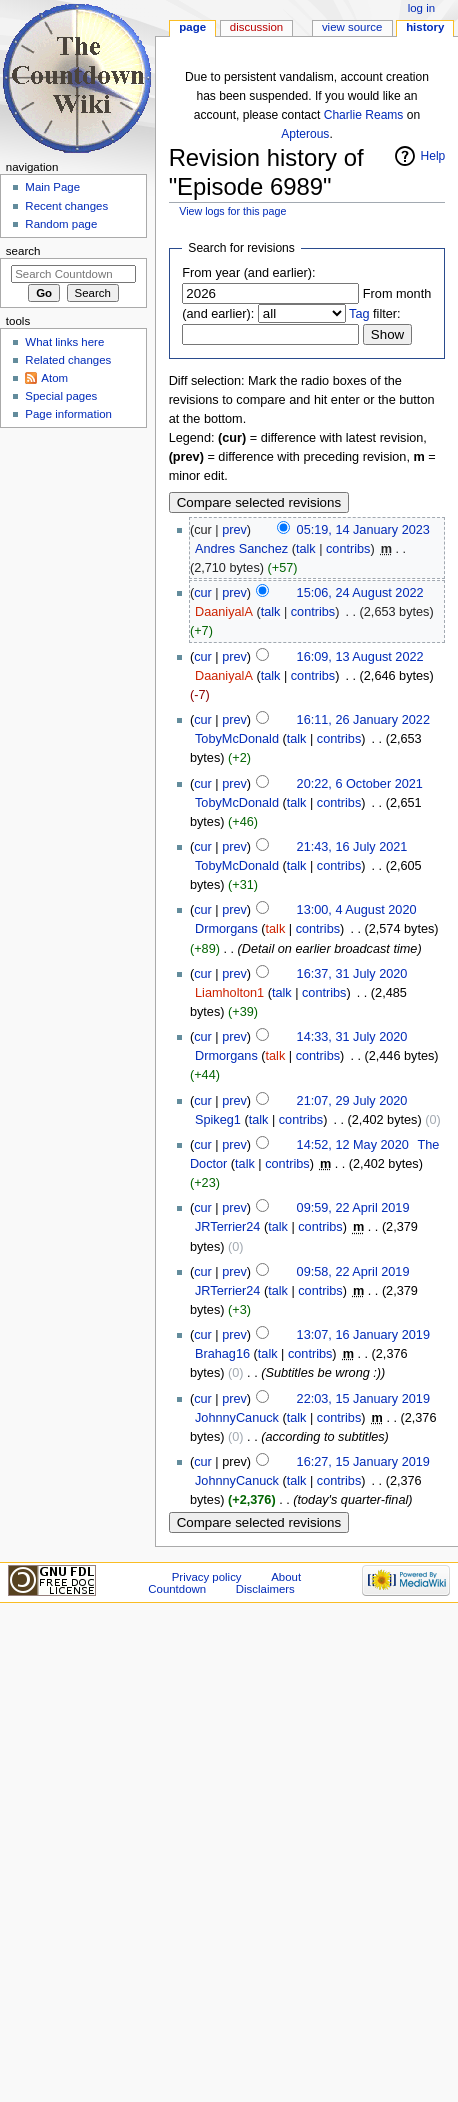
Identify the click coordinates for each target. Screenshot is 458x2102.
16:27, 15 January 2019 (363, 1462)
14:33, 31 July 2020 (352, 1037)
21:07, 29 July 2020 (352, 1101)
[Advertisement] (73, 584)
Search (23, 251)
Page (192, 27)
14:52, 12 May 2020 (353, 1145)
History (425, 27)
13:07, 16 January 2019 (363, 1335)
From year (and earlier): (248, 273)
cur (203, 593)
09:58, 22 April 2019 (353, 1272)
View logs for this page (232, 211)
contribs (348, 549)
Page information (68, 414)
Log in (421, 8)
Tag (359, 314)
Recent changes (66, 206)
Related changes (68, 360)
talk (306, 549)
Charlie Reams (364, 115)
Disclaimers (265, 1589)
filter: (375, 314)
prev (234, 530)
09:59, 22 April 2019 (353, 1208)
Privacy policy (207, 1577)
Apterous (305, 134)
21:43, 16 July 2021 (352, 847)
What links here (64, 342)
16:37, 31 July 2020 (352, 974)
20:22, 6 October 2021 (360, 784)
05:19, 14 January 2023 (363, 530)
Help (433, 156)
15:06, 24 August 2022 (360, 593)
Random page (61, 224)
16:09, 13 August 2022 (360, 657)
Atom (54, 378)
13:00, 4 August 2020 (357, 910)
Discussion (256, 27)
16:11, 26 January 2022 (363, 720)
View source (352, 27)
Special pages (61, 396)
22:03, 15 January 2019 (363, 1399)
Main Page (52, 187)
